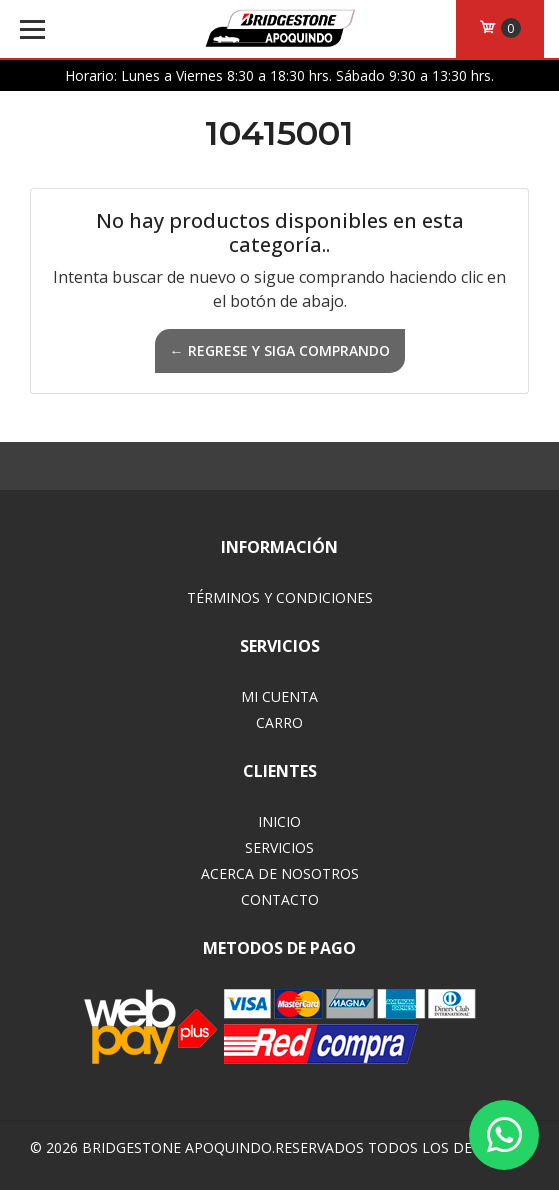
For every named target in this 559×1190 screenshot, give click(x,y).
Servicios (279, 847)
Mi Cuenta (279, 696)
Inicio (279, 821)
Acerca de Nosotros (280, 873)
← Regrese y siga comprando (280, 350)
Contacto (280, 899)
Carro (279, 722)
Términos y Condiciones (280, 597)
